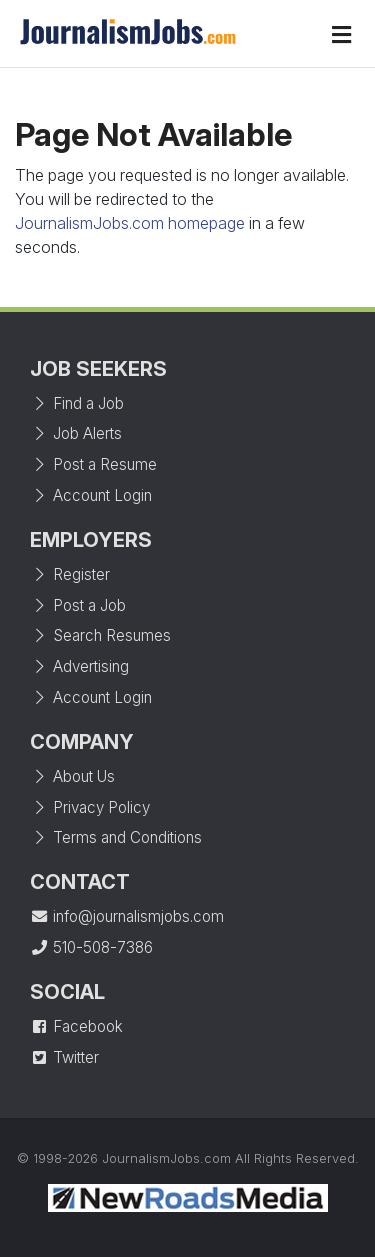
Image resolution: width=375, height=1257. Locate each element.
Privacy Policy (90, 807)
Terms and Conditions (116, 837)
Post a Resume (93, 464)
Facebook (76, 1026)
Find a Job (77, 403)
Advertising (79, 666)
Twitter (64, 1057)
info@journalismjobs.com (127, 916)
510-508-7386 (91, 947)
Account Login (91, 495)
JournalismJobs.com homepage (130, 223)
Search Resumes (100, 635)
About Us (72, 776)
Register (70, 574)
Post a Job (78, 605)
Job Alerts (76, 433)
